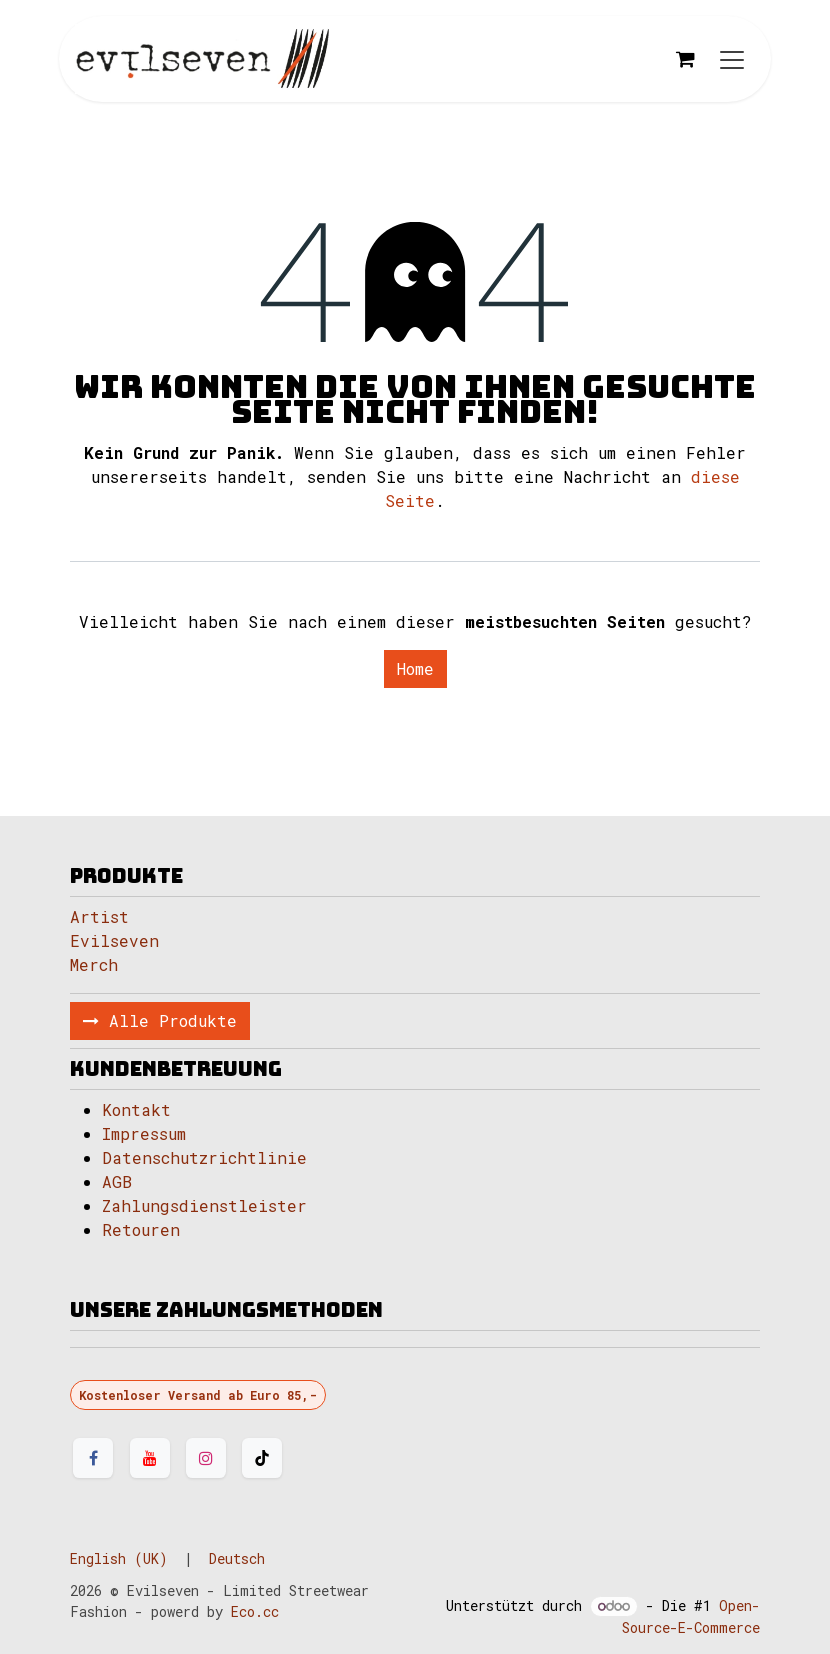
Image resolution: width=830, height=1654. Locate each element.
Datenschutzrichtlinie (204, 1157)
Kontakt (136, 1109)
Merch (94, 964)
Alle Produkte (160, 1020)
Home (415, 668)
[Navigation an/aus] (732, 59)
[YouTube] (150, 1458)
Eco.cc (255, 1611)
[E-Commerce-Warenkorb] (685, 59)
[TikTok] (262, 1458)
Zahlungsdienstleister (204, 1205)
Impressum (144, 1133)
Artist (99, 916)
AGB (117, 1181)
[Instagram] (206, 1458)
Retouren (141, 1229)
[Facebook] (93, 1458)
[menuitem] (119, 1558)
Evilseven (114, 940)
